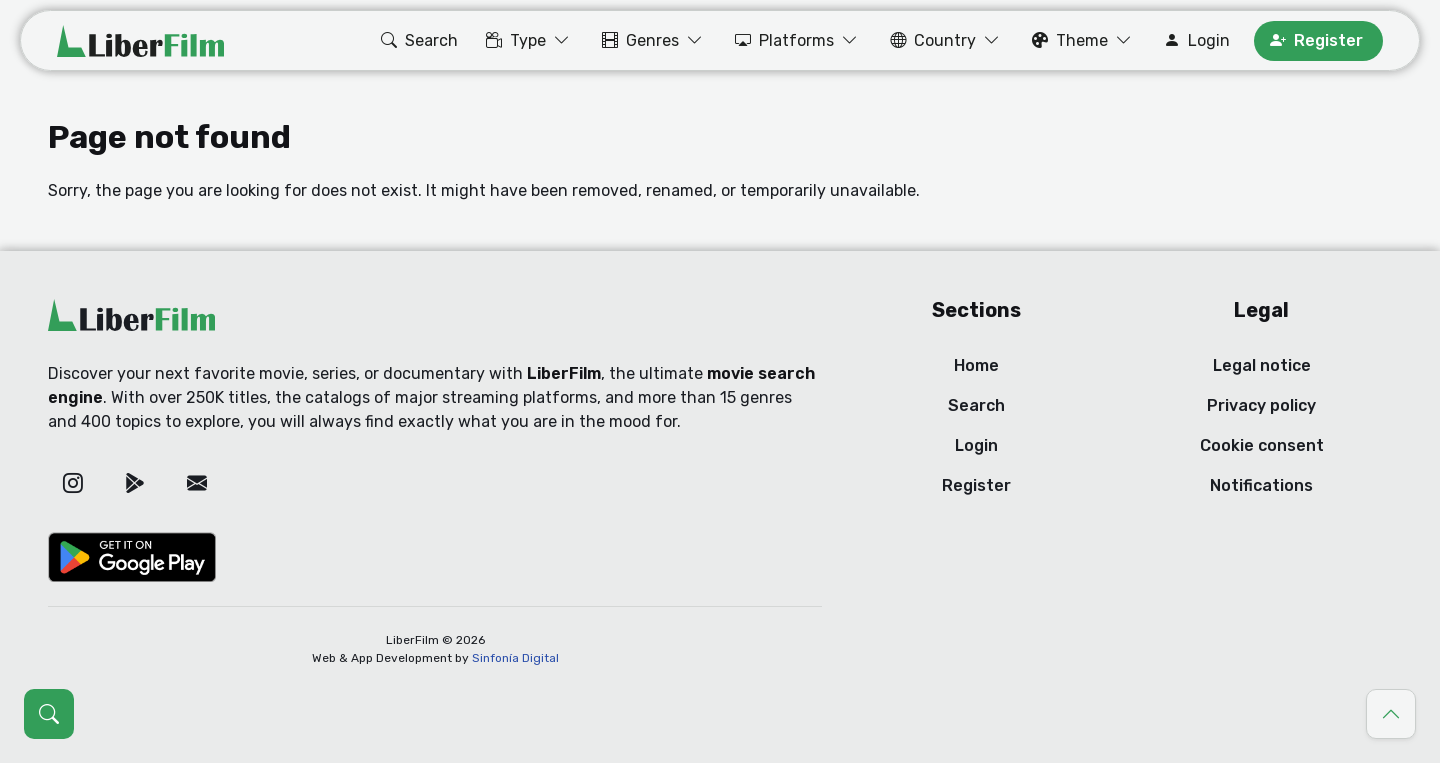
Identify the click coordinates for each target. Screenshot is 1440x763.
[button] (417, 41)
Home (976, 365)
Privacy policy (1261, 405)
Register (976, 485)
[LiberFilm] (140, 41)
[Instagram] (73, 483)
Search (976, 405)
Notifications (1261, 485)
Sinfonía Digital (515, 658)
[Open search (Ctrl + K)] (49, 714)
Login (976, 445)
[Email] (197, 483)
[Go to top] (1391, 714)
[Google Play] (135, 483)
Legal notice (1262, 365)
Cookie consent (1262, 445)
